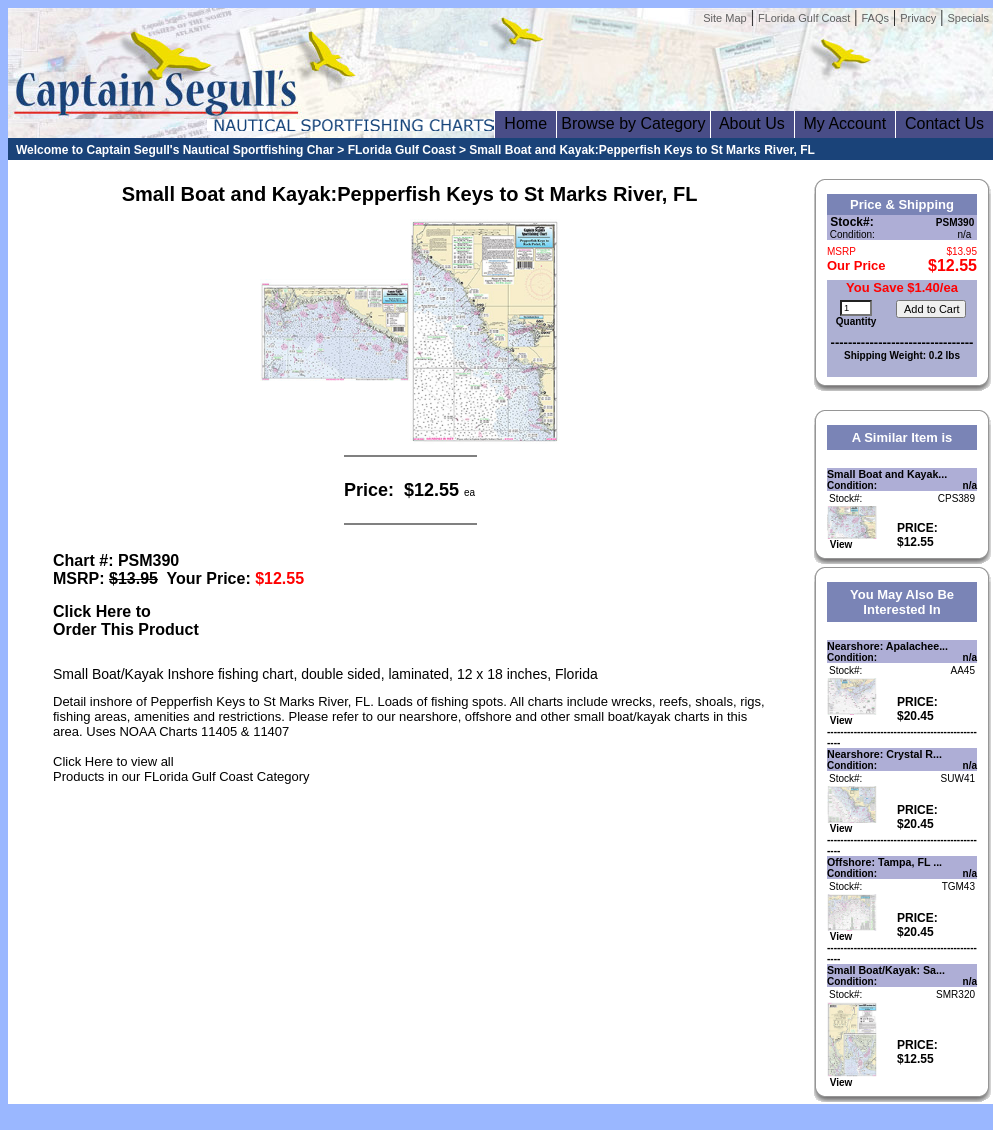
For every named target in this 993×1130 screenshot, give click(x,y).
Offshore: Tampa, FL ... (884, 862)
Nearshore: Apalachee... (887, 646)
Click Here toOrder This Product (126, 620)
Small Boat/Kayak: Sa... (886, 970)
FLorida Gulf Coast (804, 18)
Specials (968, 18)
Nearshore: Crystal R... (884, 754)
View (852, 540)
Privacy (918, 18)
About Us (752, 123)
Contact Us (944, 123)
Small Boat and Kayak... (887, 474)
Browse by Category (633, 123)
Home (525, 123)
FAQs (875, 18)
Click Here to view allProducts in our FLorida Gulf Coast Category (181, 769)
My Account (845, 123)
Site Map (724, 18)
